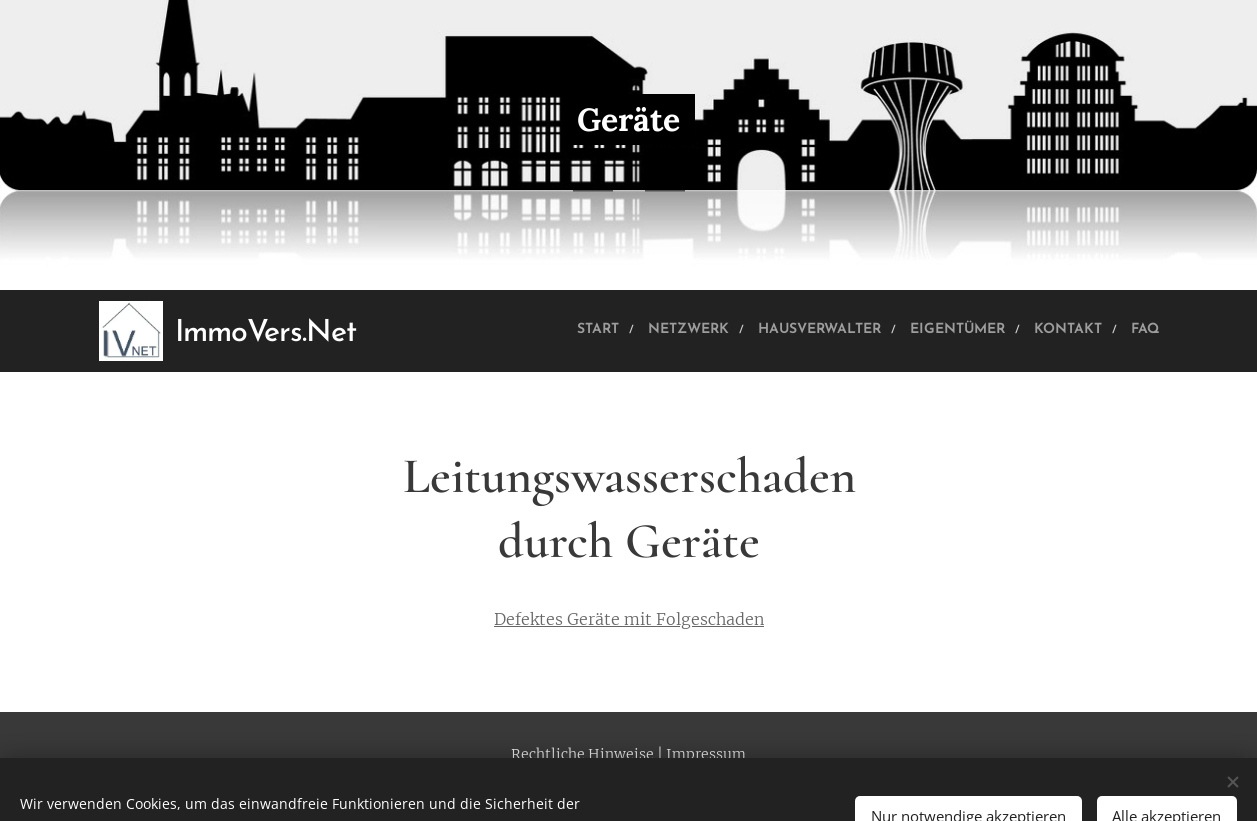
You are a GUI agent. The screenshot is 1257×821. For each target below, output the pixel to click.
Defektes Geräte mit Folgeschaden (629, 619)
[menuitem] (493, 331)
